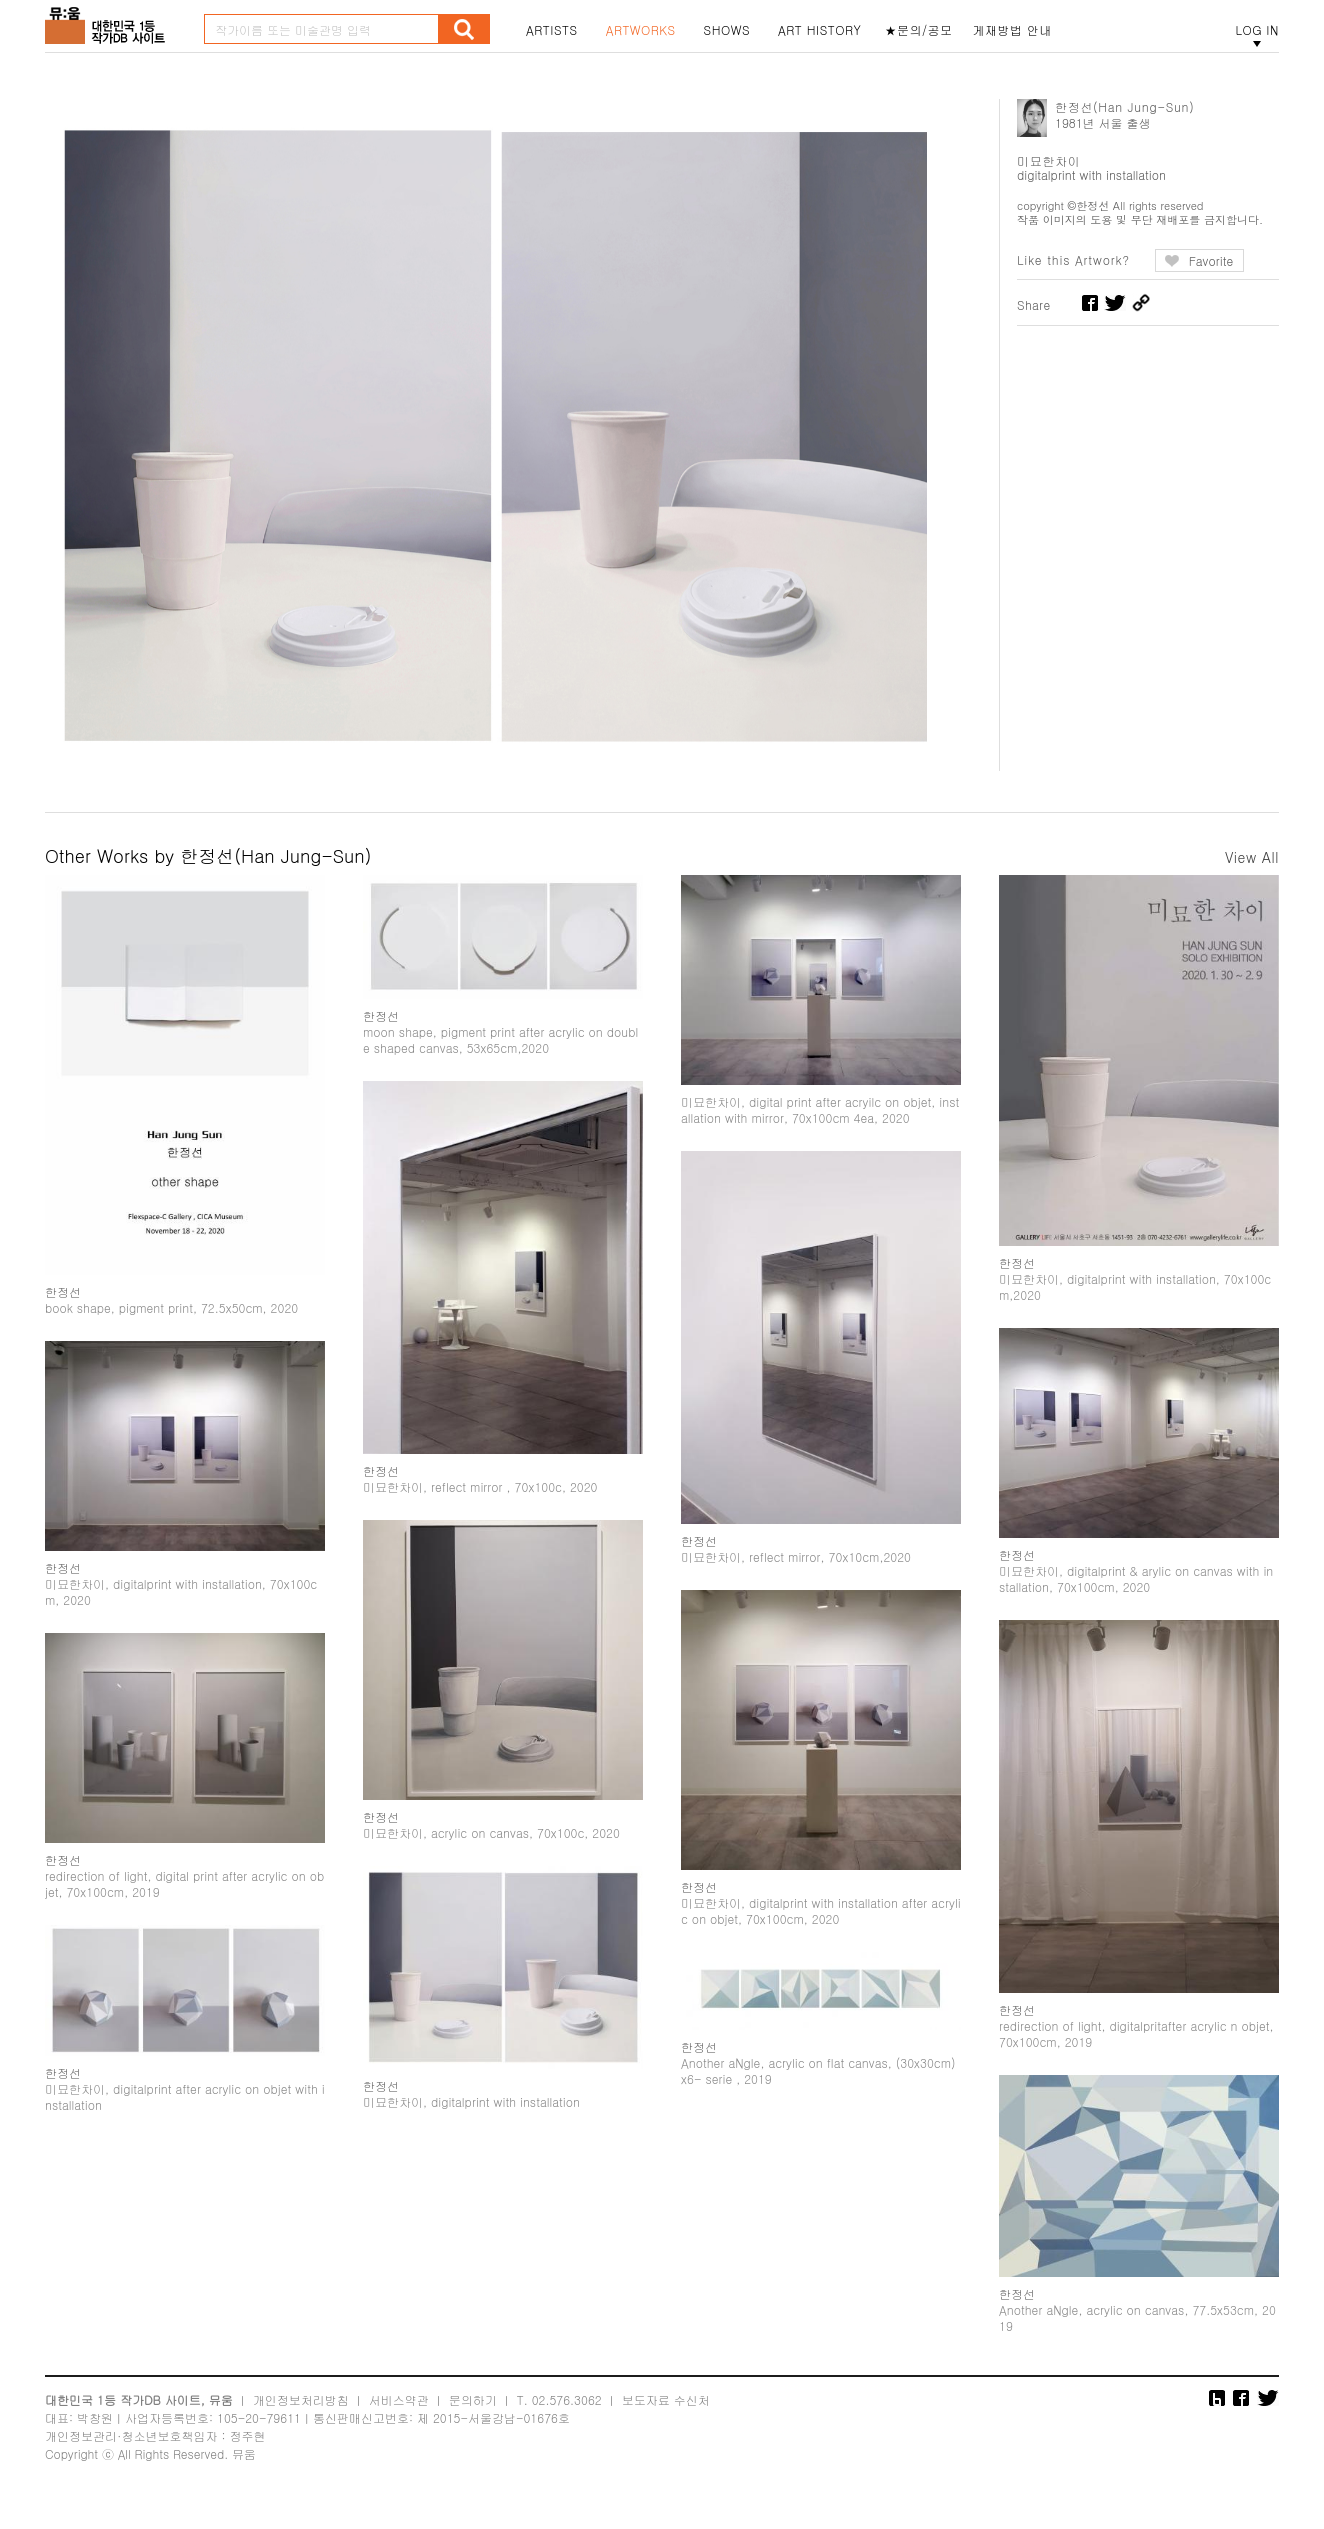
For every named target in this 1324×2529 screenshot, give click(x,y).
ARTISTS (552, 30)
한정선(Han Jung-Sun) (1124, 106)
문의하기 (473, 2415)
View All (1252, 857)
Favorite (1211, 260)
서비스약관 (399, 2415)
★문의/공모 (919, 30)
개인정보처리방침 (301, 2415)
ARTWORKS (641, 30)
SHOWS (727, 30)
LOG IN (1257, 30)
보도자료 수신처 (666, 2415)
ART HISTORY (820, 30)
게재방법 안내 (1013, 30)
